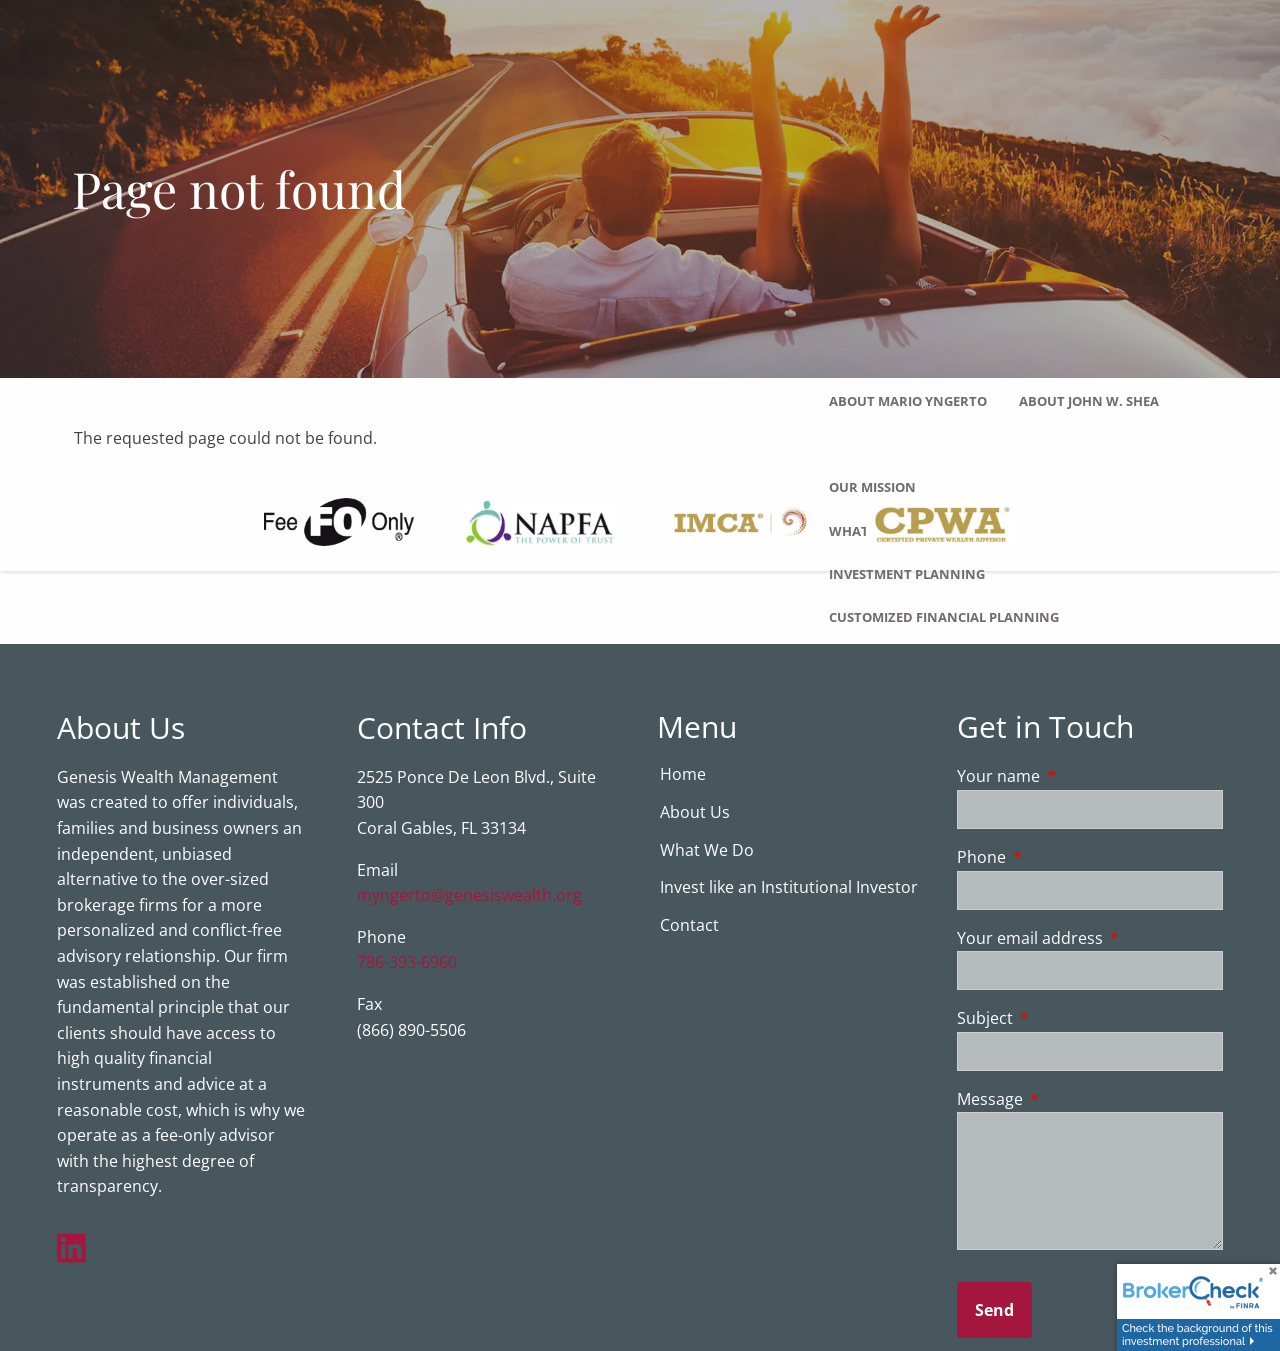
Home (683, 775)
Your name (1079, 777)
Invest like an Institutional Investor (789, 888)
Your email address (1090, 939)
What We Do (707, 851)
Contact (689, 926)
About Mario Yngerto (908, 401)
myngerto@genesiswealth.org (469, 896)
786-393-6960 (407, 963)
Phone (1062, 858)
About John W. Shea (1089, 401)
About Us (695, 813)
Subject (1065, 1019)
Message (1070, 1100)
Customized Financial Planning (944, 617)
